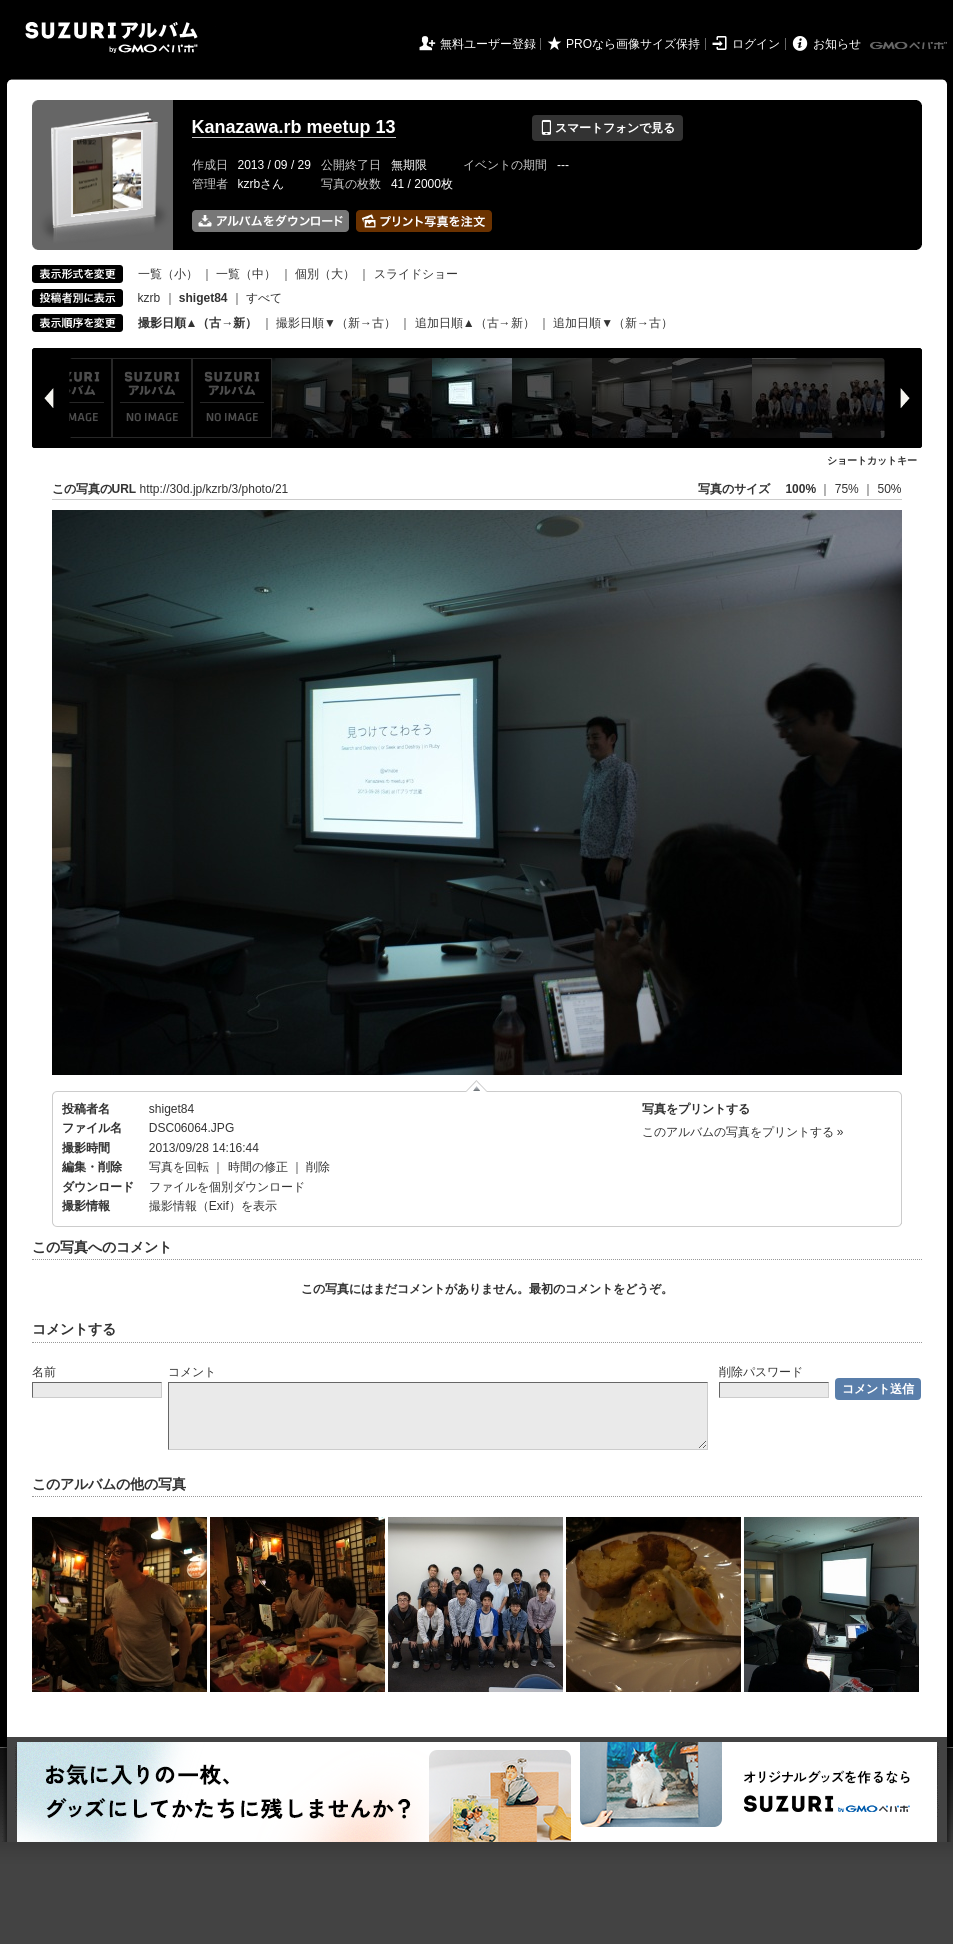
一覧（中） (246, 274)
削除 (318, 1167)
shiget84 (171, 1109)
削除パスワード (761, 1372)
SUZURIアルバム (111, 37)
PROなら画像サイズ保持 (633, 44)
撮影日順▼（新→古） (336, 323)
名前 (44, 1372)
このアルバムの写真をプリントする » (743, 1132)
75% (848, 489)
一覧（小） (168, 274)
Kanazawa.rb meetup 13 (294, 127)
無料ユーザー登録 (488, 44)
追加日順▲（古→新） (475, 323)
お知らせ (837, 44)
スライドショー (416, 274)
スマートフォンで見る (607, 128)
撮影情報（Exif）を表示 (213, 1206)
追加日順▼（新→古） (613, 323)
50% (889, 489)
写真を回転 (179, 1167)
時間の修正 (258, 1167)
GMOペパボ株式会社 (910, 46)
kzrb (149, 298)
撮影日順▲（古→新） (198, 323)
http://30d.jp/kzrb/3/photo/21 (214, 489)
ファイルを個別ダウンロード (227, 1187)
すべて (264, 298)
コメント (192, 1372)
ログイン (756, 44)
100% (800, 489)
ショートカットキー (872, 460)
